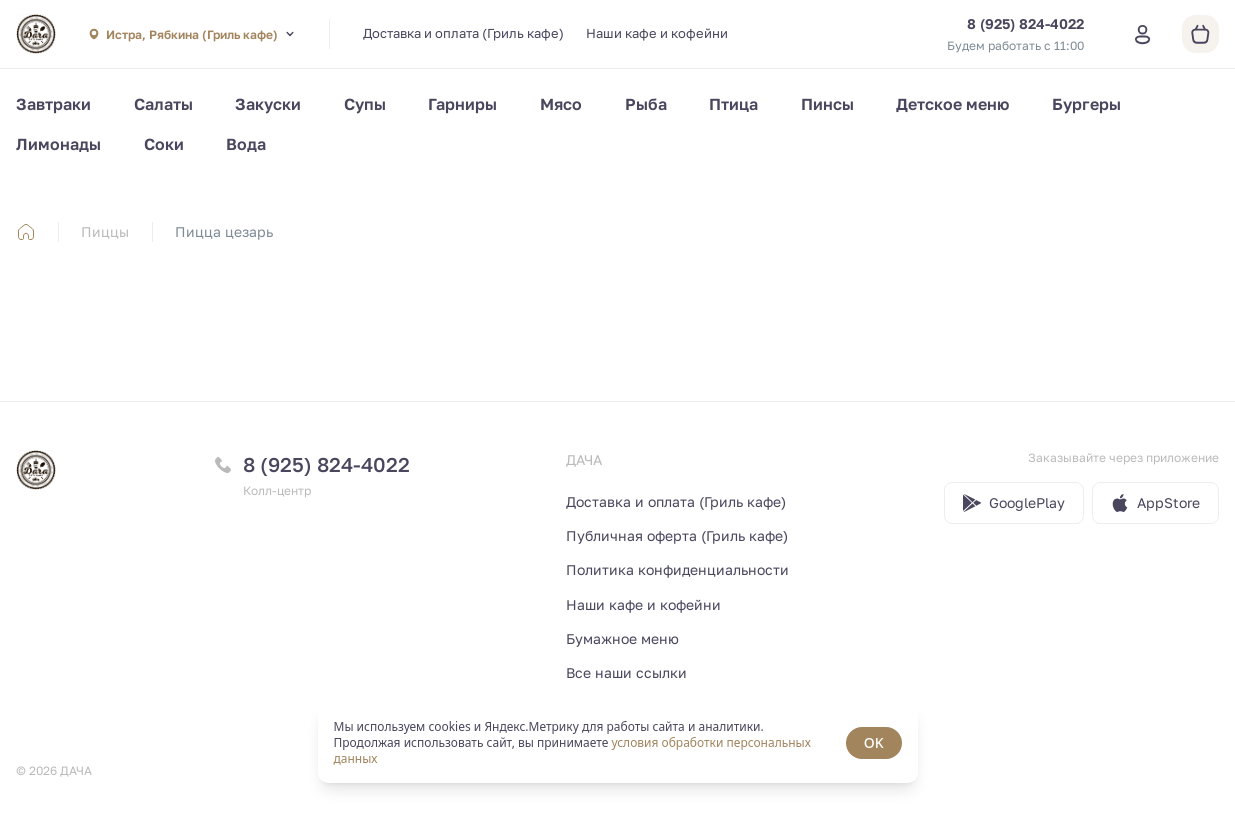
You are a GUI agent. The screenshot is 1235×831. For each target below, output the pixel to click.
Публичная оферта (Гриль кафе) (677, 535)
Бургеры (1086, 104)
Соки (164, 144)
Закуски (268, 104)
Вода (246, 144)
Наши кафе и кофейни (657, 33)
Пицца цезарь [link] (224, 231)
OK (874, 742)
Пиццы (105, 231)
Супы (365, 104)
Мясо (561, 104)
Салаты (163, 104)
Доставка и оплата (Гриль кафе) (463, 33)
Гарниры (462, 104)
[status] (618, 743)
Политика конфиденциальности (677, 569)
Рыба (646, 104)
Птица (733, 104)
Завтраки (53, 104)
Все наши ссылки (626, 672)
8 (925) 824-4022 (326, 464)
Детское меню (952, 104)
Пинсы (827, 104)
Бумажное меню (622, 638)
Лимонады (58, 144)
